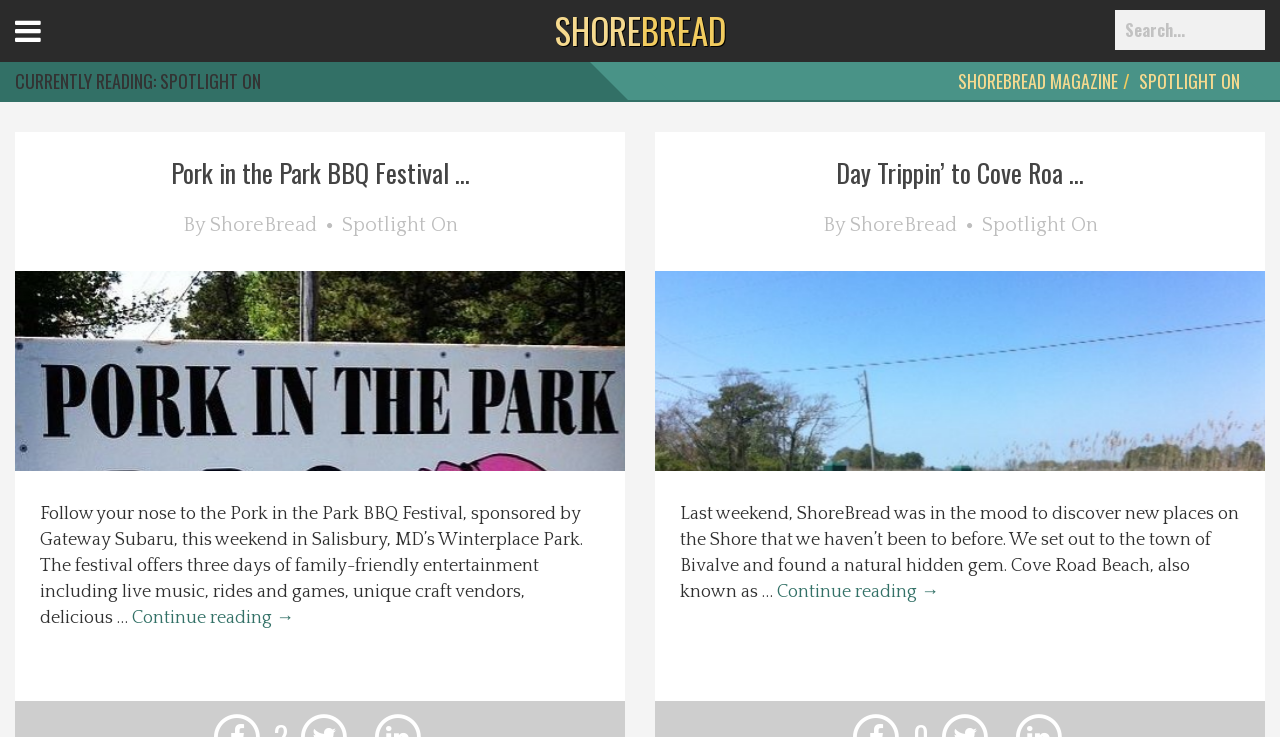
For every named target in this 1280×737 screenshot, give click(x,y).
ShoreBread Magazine (1038, 81)
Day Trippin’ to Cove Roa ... (960, 172)
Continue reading (213, 618)
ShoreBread (263, 225)
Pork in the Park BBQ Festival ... (320, 172)
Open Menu (52, 49)
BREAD (640, 30)
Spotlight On (1189, 81)
